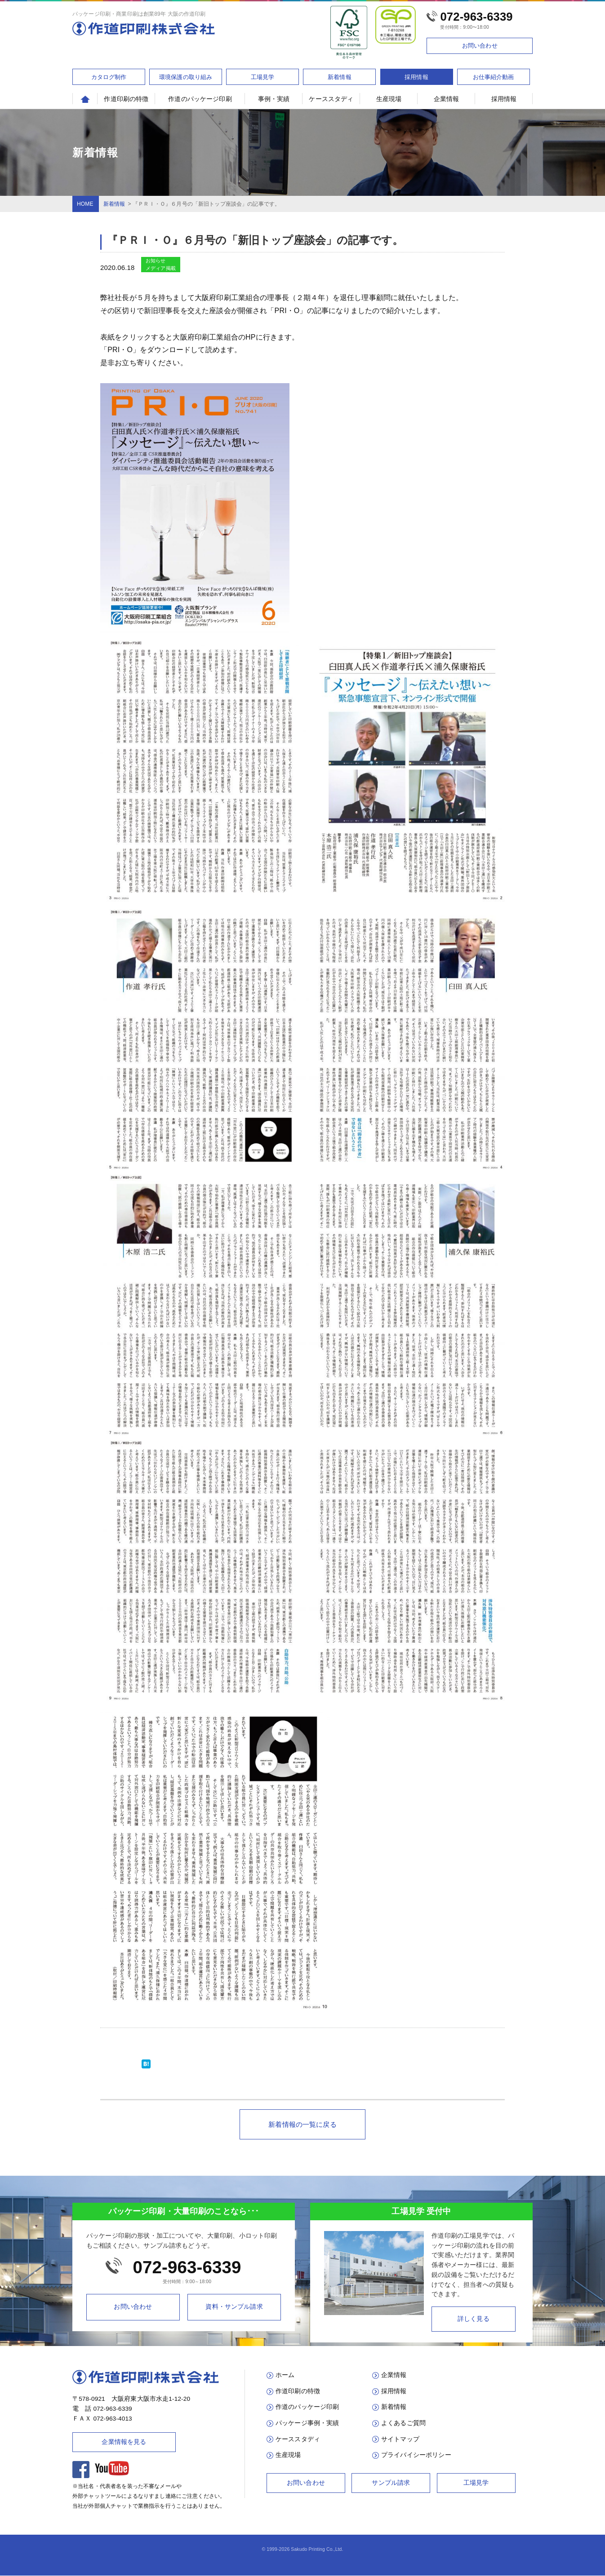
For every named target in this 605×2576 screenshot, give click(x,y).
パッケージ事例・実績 (307, 2423)
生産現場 (389, 98)
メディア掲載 (161, 268)
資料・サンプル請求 (233, 2306)
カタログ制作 (109, 77)
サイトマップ (400, 2439)
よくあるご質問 (403, 2423)
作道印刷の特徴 (126, 98)
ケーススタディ (331, 98)
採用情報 (416, 77)
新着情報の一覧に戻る (302, 2124)
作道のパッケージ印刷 (200, 98)
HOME (85, 204)
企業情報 (446, 98)
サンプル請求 (391, 2482)
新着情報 (339, 77)
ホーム (285, 2375)
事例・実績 (274, 98)
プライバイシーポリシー (416, 2455)
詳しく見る (473, 2318)
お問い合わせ (480, 45)
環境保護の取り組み (185, 77)
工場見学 (263, 77)
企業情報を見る (124, 2441)
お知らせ (156, 260)
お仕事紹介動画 (493, 77)
